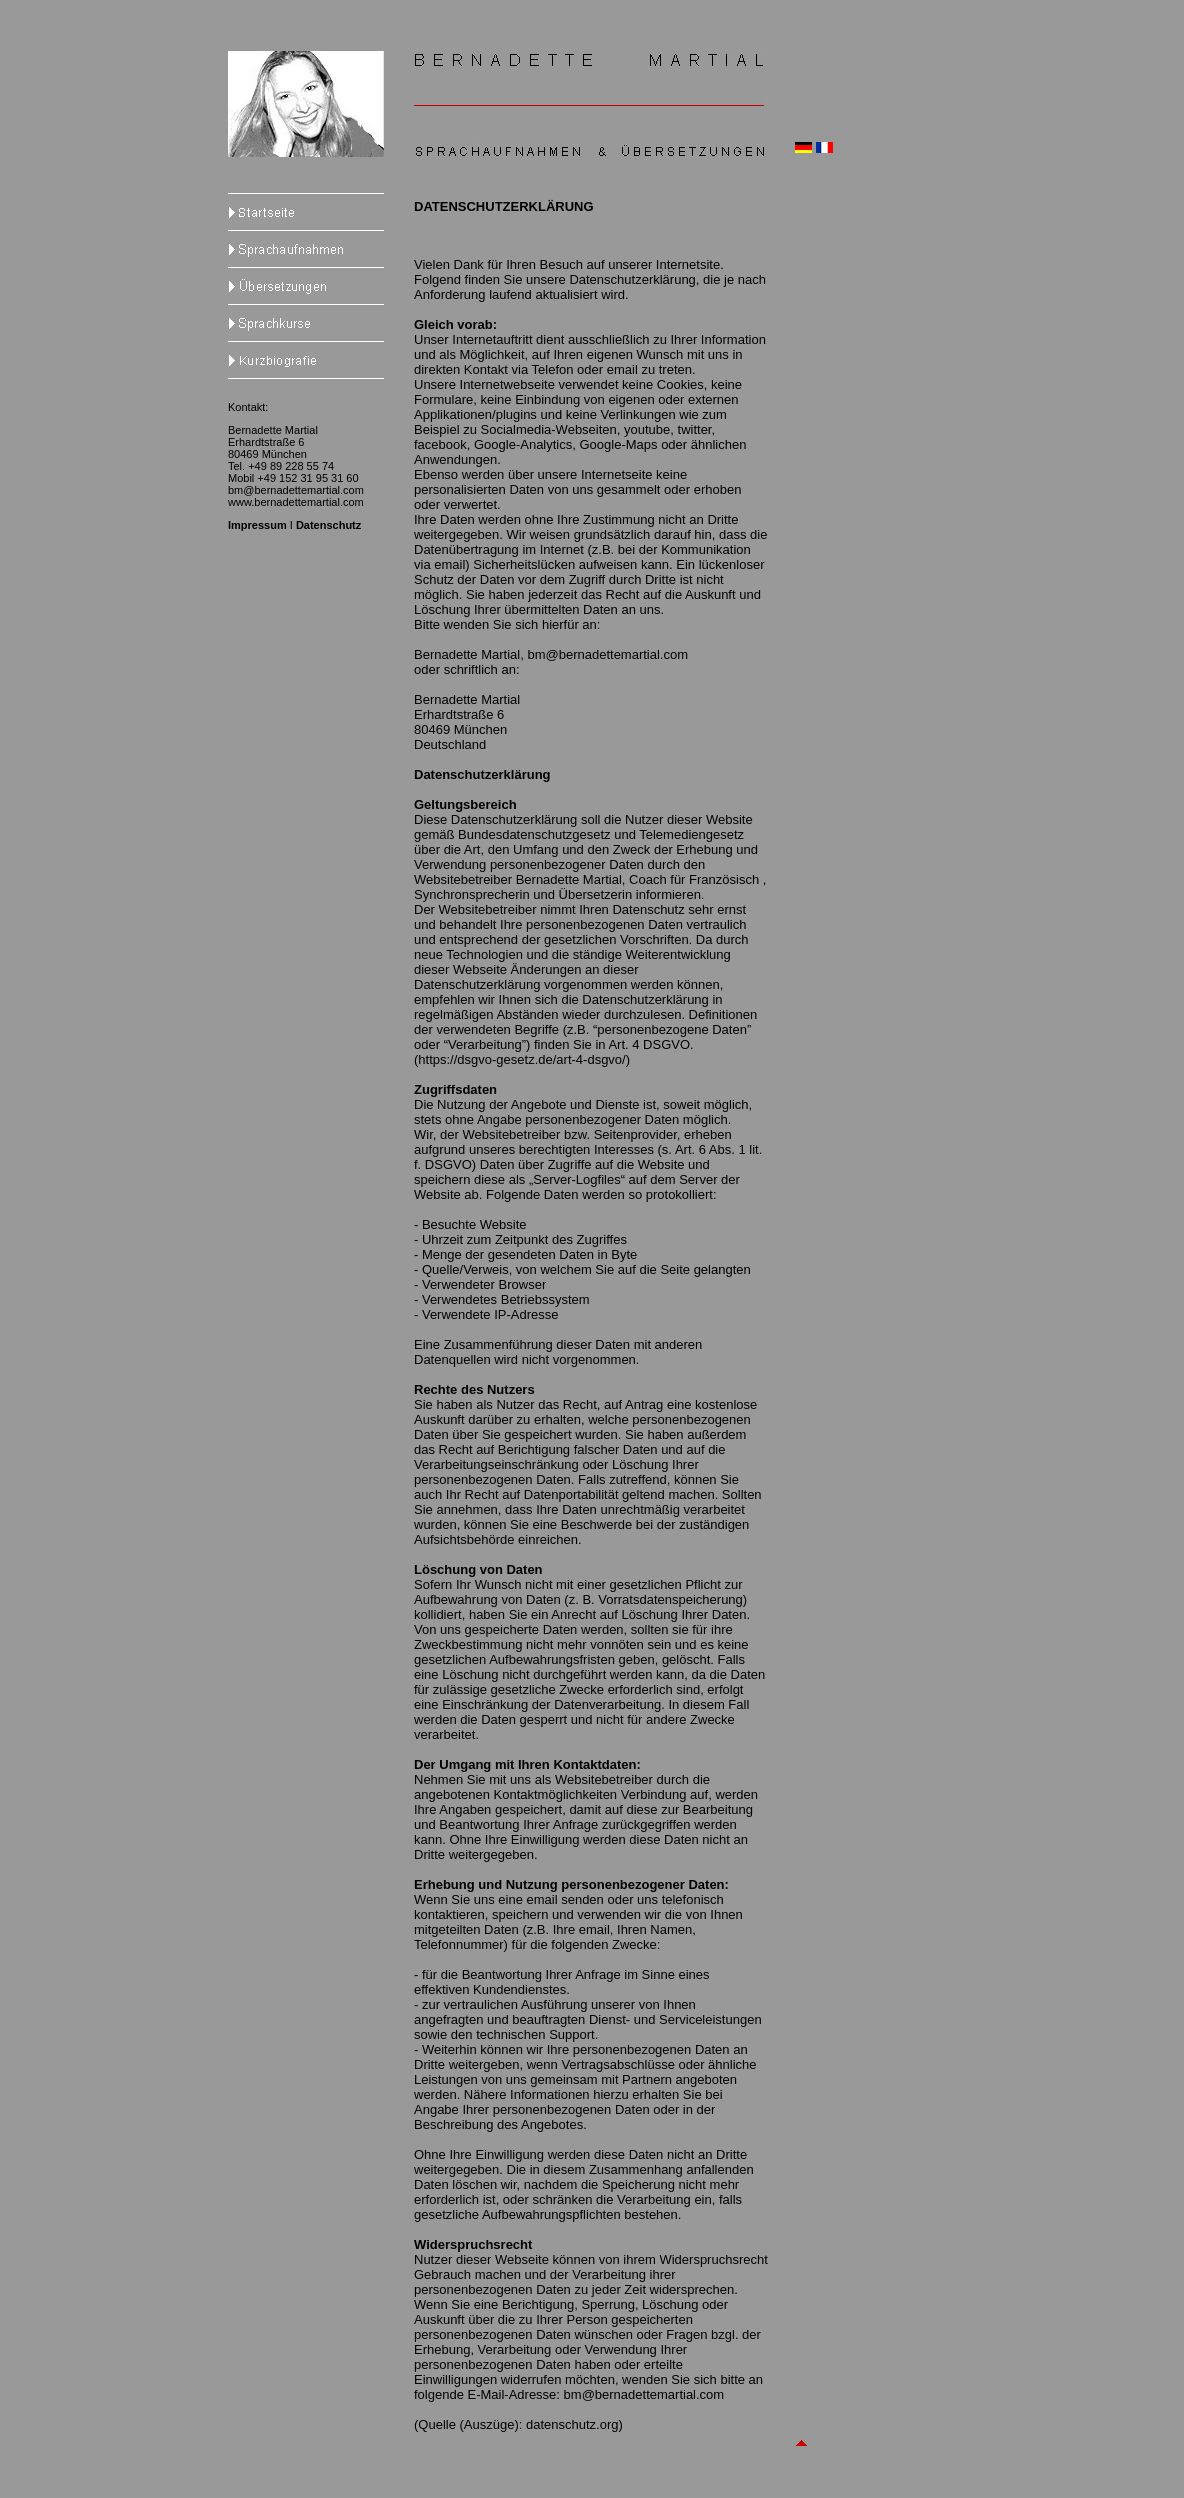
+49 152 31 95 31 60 (307, 478)
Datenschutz (328, 525)
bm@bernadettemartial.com (296, 490)
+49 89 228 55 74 (291, 466)
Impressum (257, 525)
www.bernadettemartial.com (296, 502)
